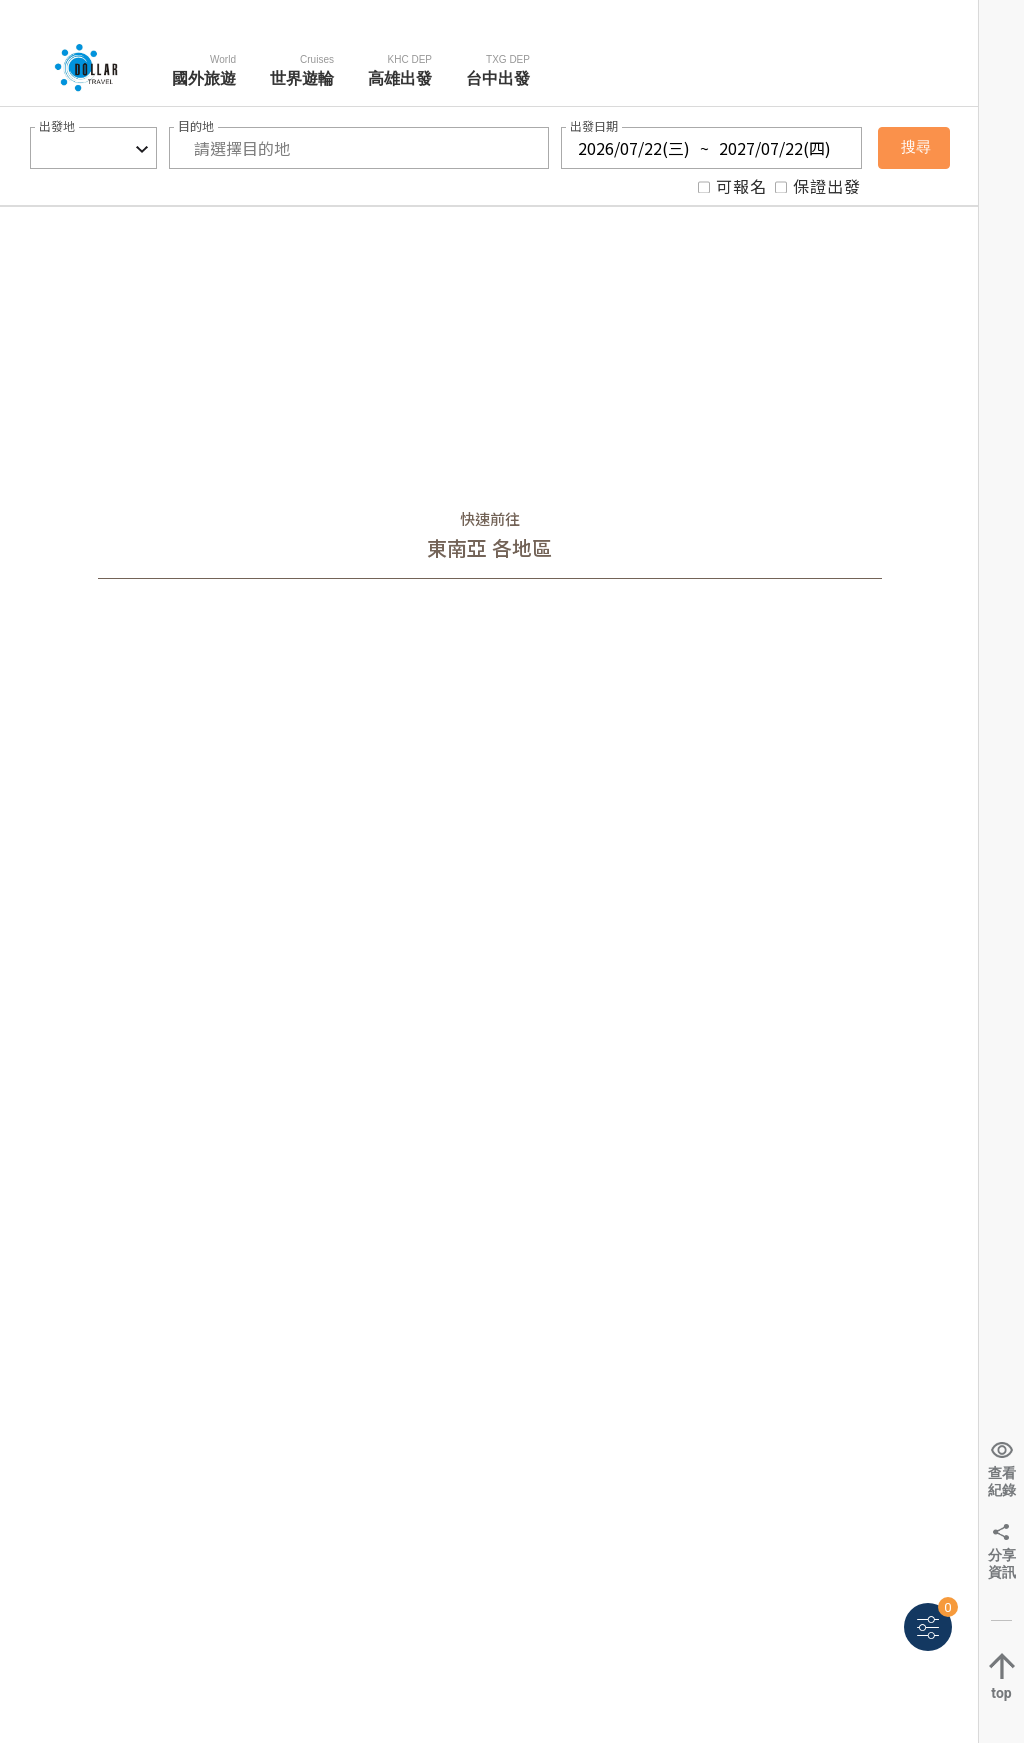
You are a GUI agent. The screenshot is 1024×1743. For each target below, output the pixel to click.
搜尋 (916, 147)
